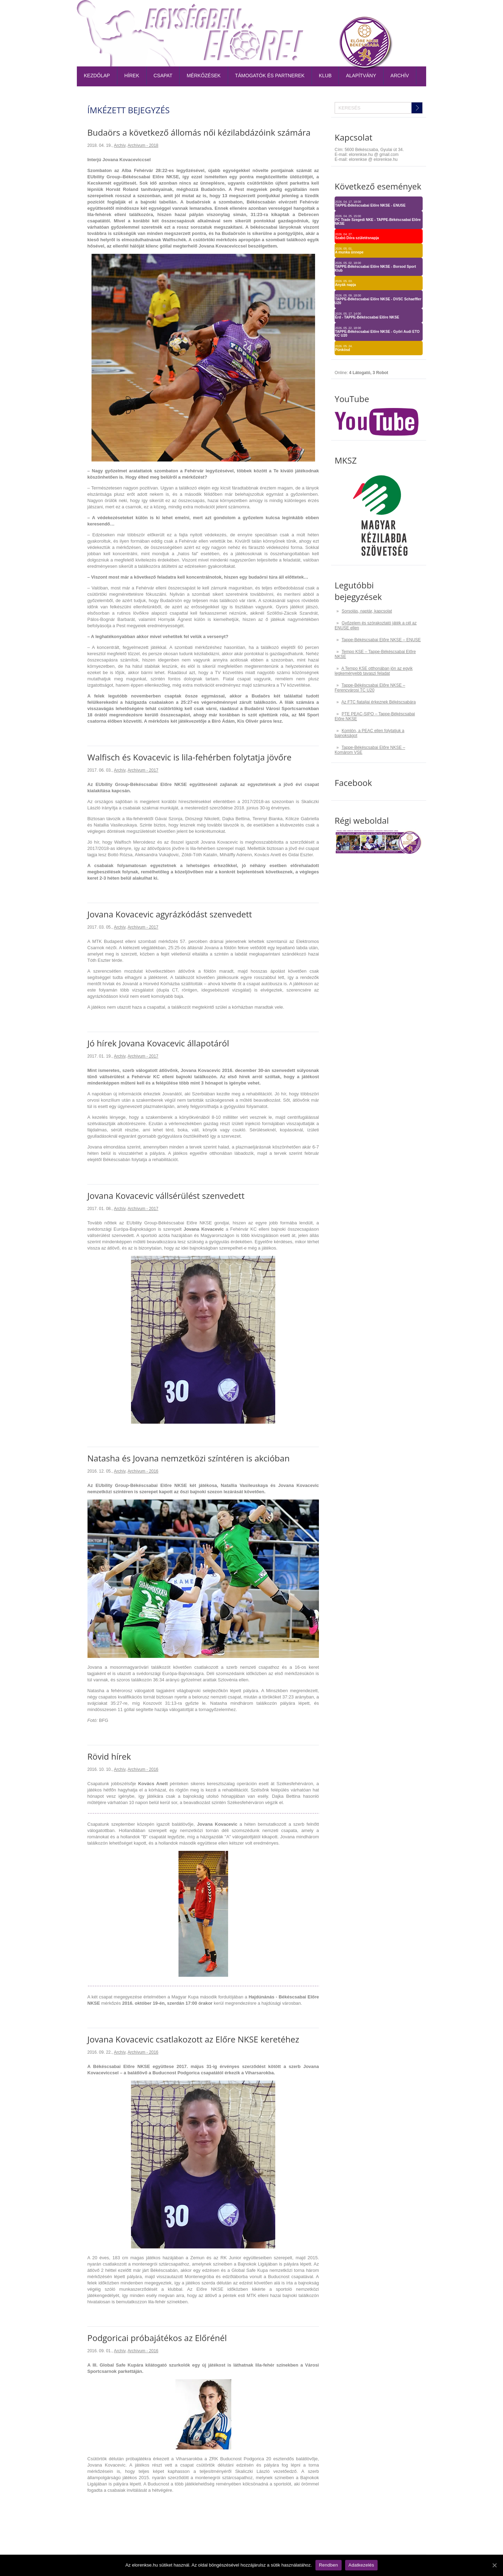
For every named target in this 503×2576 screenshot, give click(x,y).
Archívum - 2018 (142, 145)
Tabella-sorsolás (327, 12)
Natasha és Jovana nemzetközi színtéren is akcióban (188, 1458)
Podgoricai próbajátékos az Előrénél (157, 2338)
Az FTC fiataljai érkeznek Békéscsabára (378, 702)
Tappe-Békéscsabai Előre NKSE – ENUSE (381, 639)
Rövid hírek (109, 1756)
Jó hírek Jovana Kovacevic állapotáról (158, 1043)
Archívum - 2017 (142, 770)
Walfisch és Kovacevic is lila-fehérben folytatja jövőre (189, 757)
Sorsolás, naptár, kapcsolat (367, 611)
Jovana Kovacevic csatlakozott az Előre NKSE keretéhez (193, 2039)
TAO (385, 12)
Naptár (365, 12)
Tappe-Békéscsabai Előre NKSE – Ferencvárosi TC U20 (370, 688)
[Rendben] (494, 2565)
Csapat (163, 75)
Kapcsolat (409, 12)
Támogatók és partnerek (270, 75)
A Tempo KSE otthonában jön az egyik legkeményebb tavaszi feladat (374, 671)
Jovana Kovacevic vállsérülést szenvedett (166, 1195)
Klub (325, 75)
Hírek (131, 75)
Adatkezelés (361, 2565)
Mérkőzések (203, 75)
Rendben (328, 2565)
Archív (400, 75)
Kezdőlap (97, 75)
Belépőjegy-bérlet (273, 12)
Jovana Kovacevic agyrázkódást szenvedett (169, 914)
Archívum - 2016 (142, 1471)
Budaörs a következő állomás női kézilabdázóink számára (199, 132)
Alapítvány (361, 75)
